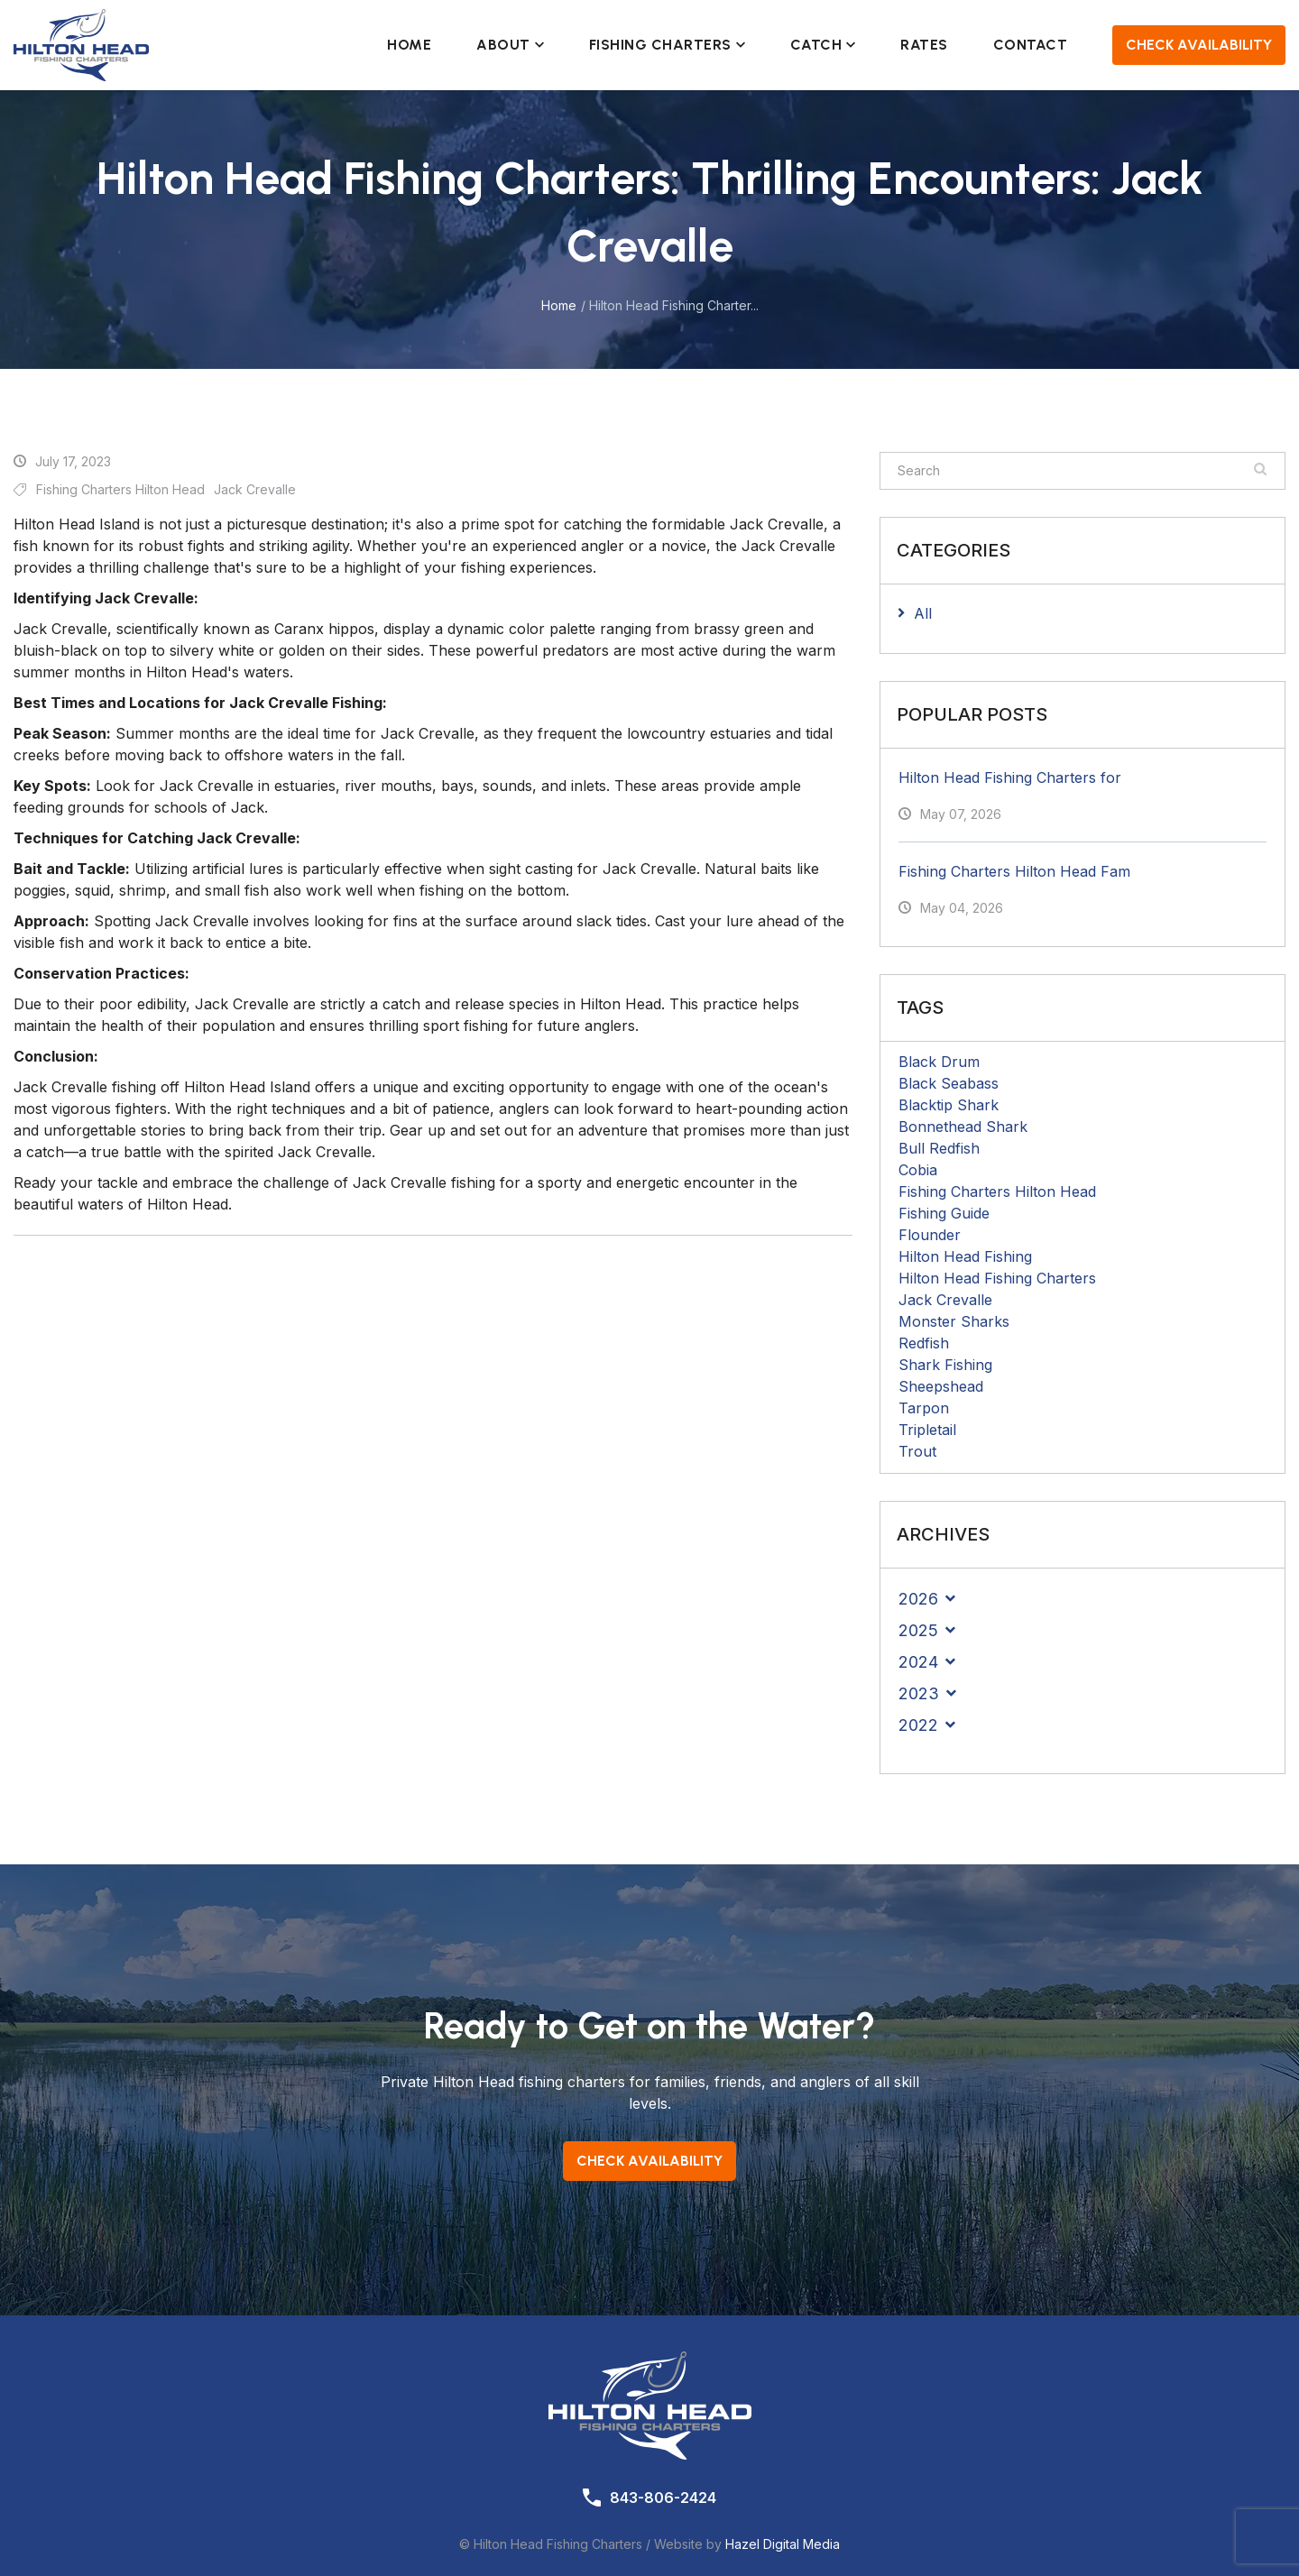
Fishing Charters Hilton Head (997, 1191)
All (923, 613)
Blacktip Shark (948, 1105)
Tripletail (927, 1430)
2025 (918, 1630)
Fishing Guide (944, 1213)
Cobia (917, 1170)
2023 (918, 1693)
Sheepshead (940, 1386)
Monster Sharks (953, 1321)
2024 (918, 1661)
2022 (918, 1725)
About (510, 44)
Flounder (929, 1235)
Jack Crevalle (945, 1300)
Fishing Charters (667, 44)
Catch (823, 44)
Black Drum (939, 1062)
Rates (924, 44)
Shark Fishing (945, 1365)
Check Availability (1199, 44)
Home (409, 44)
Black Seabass (948, 1083)
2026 (918, 1598)
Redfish (923, 1343)
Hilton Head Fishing (965, 1256)
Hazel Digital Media (782, 2544)
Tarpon (923, 1408)
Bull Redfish (939, 1148)
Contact (1030, 44)
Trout (917, 1451)
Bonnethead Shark (962, 1127)
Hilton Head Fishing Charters (997, 1278)
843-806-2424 (663, 2498)
